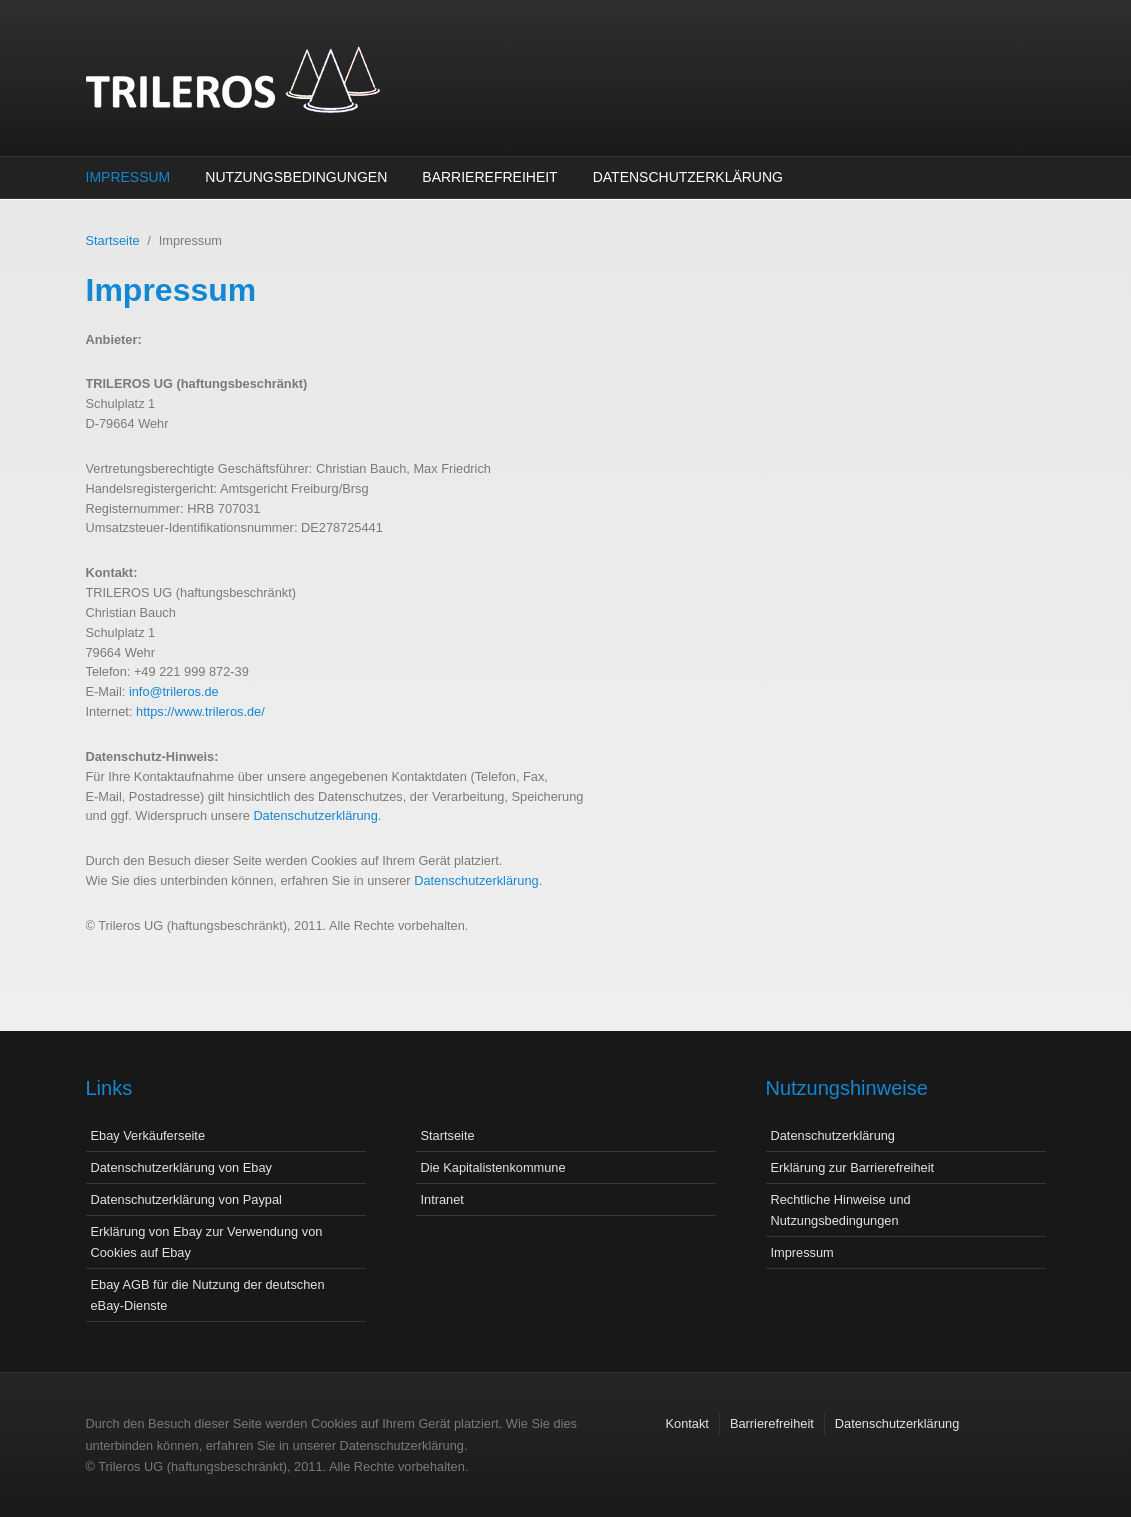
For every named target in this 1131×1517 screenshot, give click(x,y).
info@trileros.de (174, 691)
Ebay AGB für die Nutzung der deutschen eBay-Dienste (208, 1295)
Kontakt (687, 1423)
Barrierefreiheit (489, 177)
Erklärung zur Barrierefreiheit (853, 1167)
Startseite (113, 240)
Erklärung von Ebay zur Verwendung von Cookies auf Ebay (207, 1242)
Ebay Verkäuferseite (148, 1135)
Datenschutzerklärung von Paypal (186, 1199)
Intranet (442, 1199)
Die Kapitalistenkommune (493, 1167)
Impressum (128, 177)
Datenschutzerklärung (688, 177)
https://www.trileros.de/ (200, 711)
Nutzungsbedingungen (296, 177)
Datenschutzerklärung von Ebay (181, 1167)
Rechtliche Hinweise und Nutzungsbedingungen (841, 1210)
